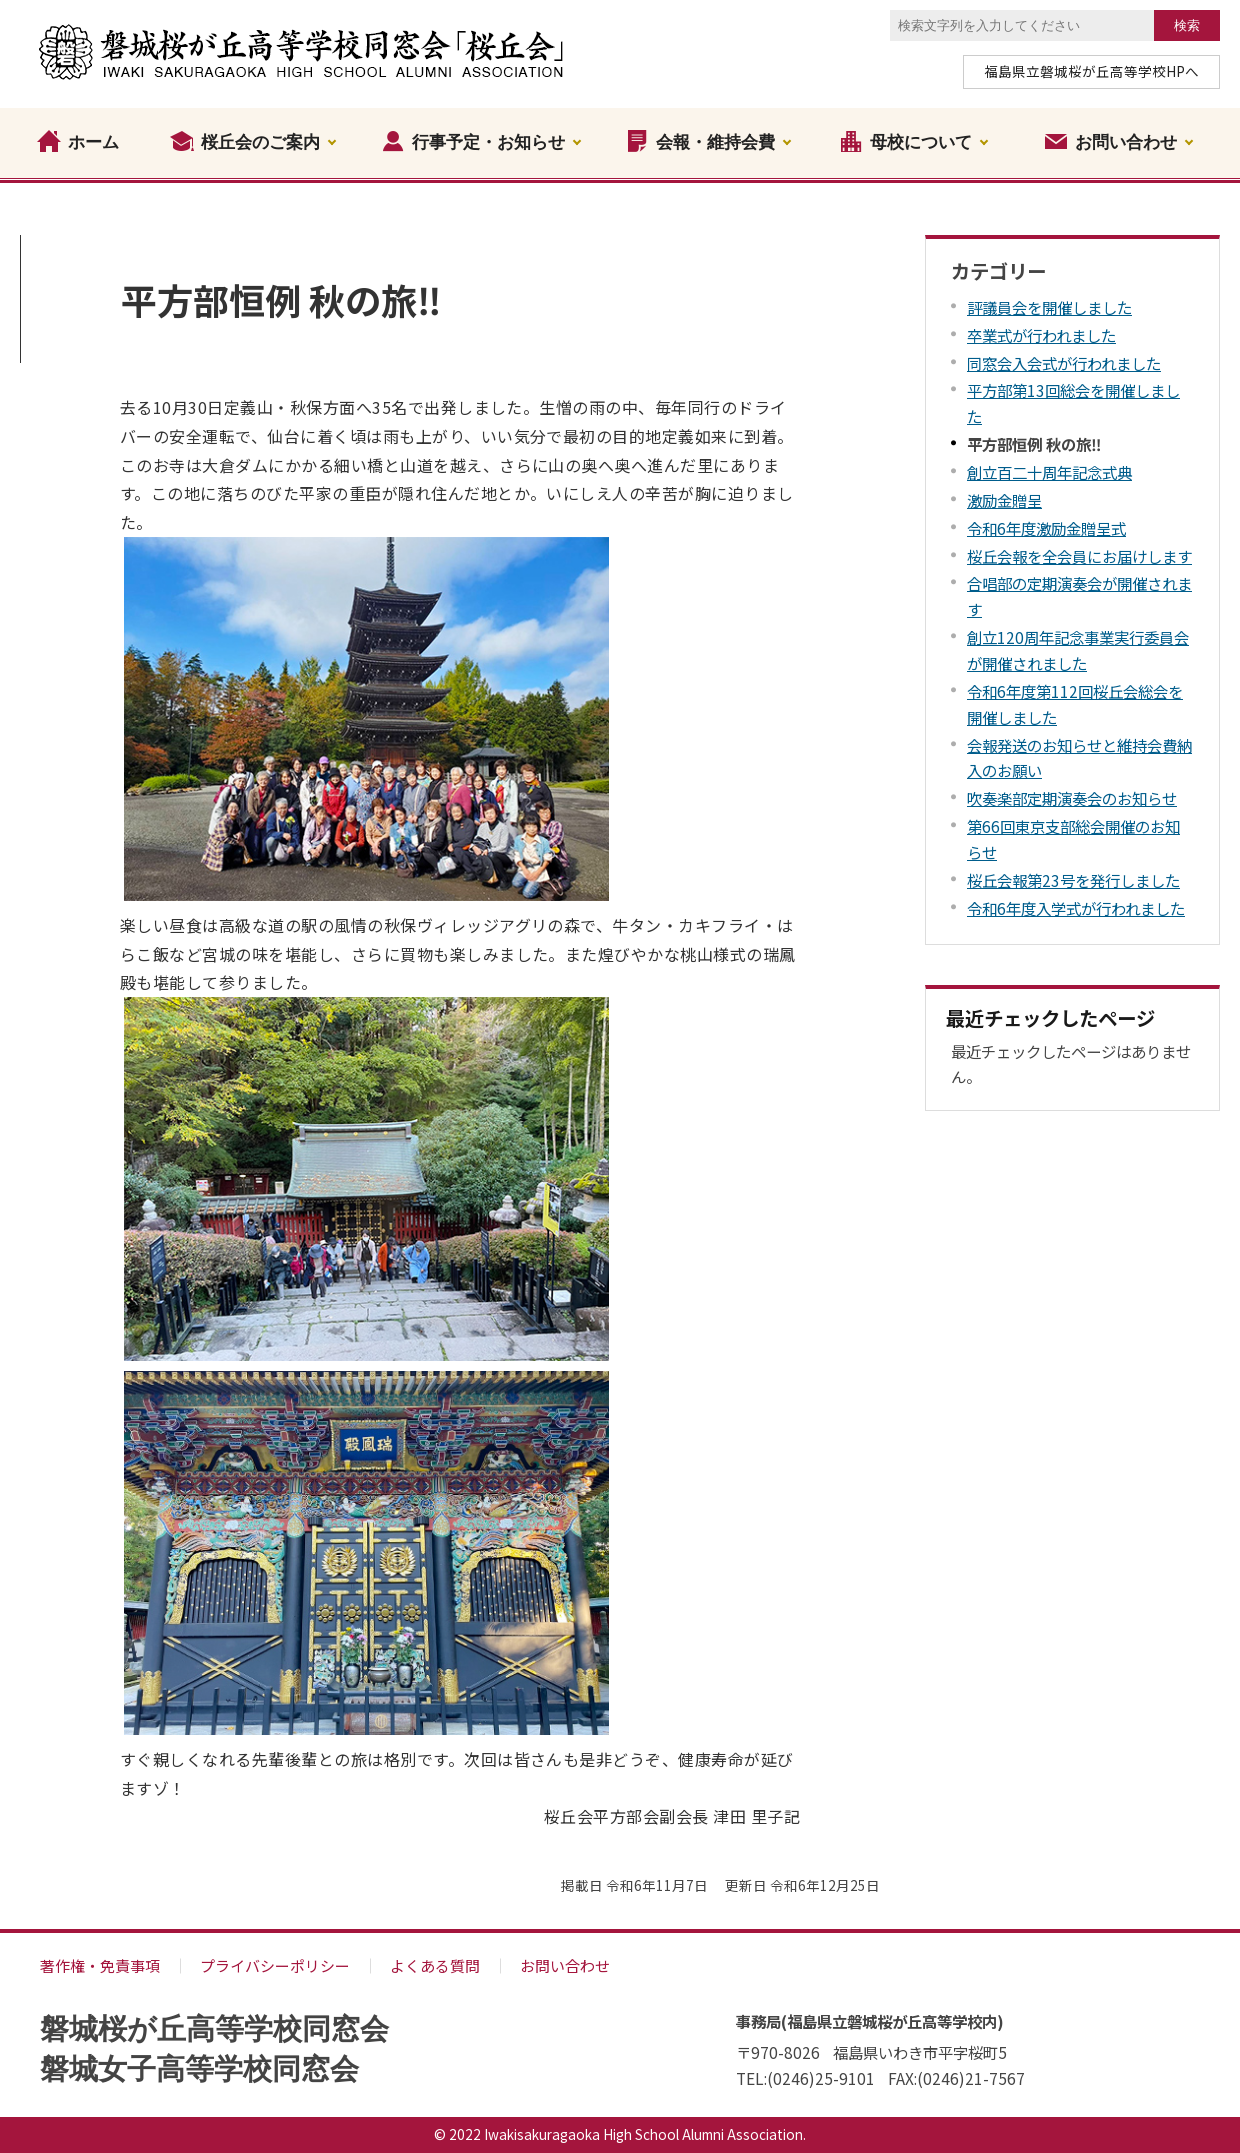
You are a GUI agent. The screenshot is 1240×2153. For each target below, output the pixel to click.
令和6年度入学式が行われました (1076, 908)
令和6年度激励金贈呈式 (1046, 528)
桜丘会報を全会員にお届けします (1079, 556)
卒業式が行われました (1041, 335)
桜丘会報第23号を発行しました (1073, 880)
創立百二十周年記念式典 (1049, 472)
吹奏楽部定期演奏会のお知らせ (1072, 798)
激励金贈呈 (1004, 500)
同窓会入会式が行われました (1064, 363)
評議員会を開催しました (1049, 307)
